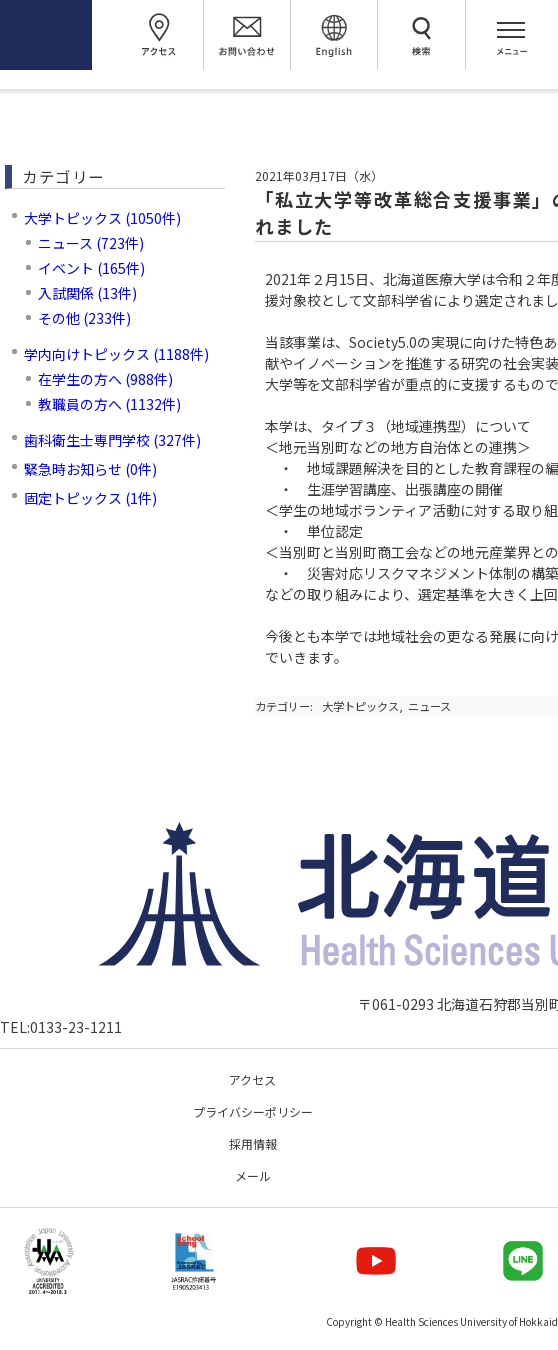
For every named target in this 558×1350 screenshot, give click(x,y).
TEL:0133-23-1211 (61, 1027)
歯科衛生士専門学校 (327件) (112, 440)
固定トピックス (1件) (90, 498)
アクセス (252, 1079)
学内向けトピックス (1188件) (116, 354)
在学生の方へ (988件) (105, 379)
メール (253, 1175)
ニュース (429, 706)
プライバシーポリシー (253, 1111)
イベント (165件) (91, 268)
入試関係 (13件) (87, 293)
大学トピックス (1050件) (102, 218)
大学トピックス (360, 706)
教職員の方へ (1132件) (109, 404)
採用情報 (253, 1143)
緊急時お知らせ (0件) (90, 469)
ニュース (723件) (91, 243)
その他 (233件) (84, 318)
